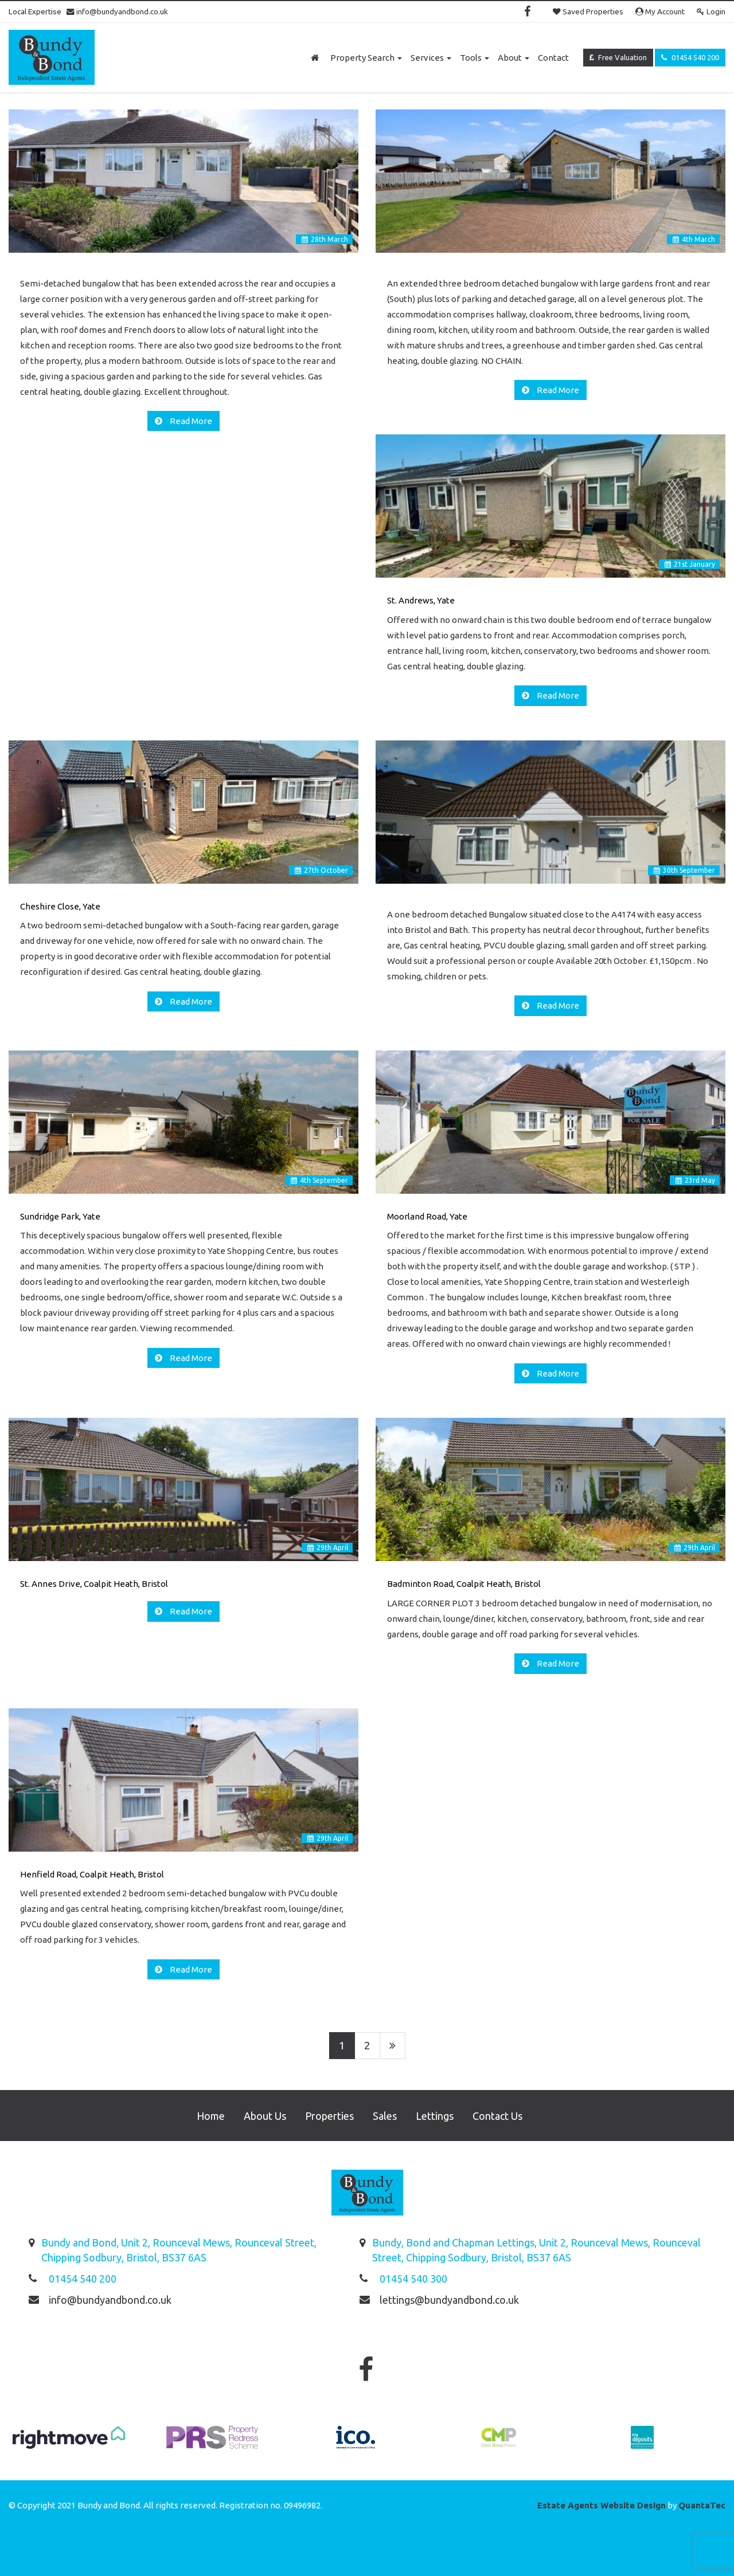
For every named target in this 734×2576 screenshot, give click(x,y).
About (513, 57)
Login (711, 11)
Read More (190, 421)
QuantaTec (701, 2505)
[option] (69, 2443)
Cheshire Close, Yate (60, 906)
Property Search (366, 57)
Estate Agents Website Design (601, 2505)
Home (211, 2116)
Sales (385, 2116)
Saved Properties (588, 11)
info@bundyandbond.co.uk (117, 11)
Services (431, 57)
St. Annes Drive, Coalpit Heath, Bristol (94, 1584)
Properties (329, 2116)
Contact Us (497, 2116)
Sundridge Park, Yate (60, 1216)
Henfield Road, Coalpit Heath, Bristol (92, 1874)
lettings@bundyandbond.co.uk (449, 2300)
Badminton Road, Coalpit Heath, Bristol (464, 1584)
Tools (474, 57)
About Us (265, 2116)
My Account (660, 11)
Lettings (435, 2116)
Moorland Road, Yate (427, 1216)
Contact (553, 57)
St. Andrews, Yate (421, 600)
